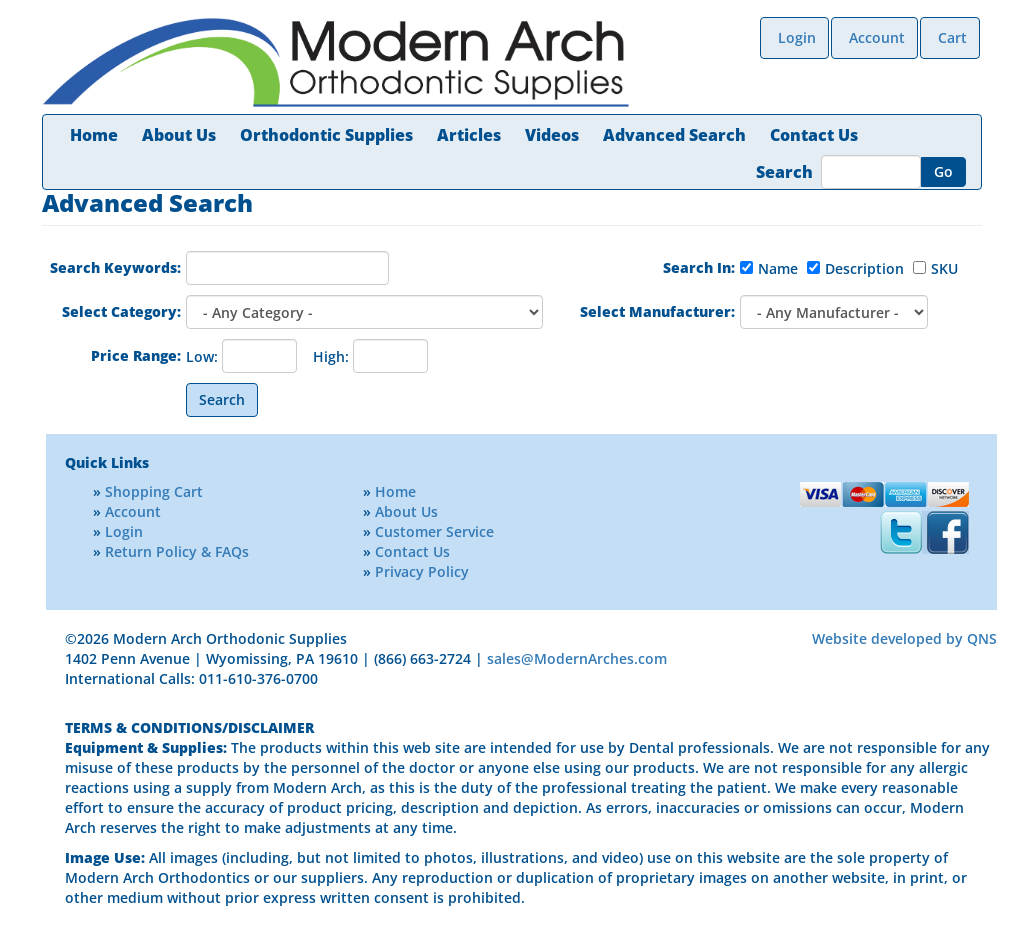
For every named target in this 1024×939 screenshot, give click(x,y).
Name (778, 268)
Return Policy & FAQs (177, 551)
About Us (179, 135)
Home (94, 135)
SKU (944, 268)
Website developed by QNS (904, 638)
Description (864, 268)
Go (943, 171)
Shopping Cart (154, 491)
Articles (469, 135)
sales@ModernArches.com (577, 658)
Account (877, 37)
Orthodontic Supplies (326, 135)
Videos (552, 135)
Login (797, 37)
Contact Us (814, 135)
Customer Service (434, 531)
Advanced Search (674, 135)
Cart (952, 37)
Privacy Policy (422, 571)
